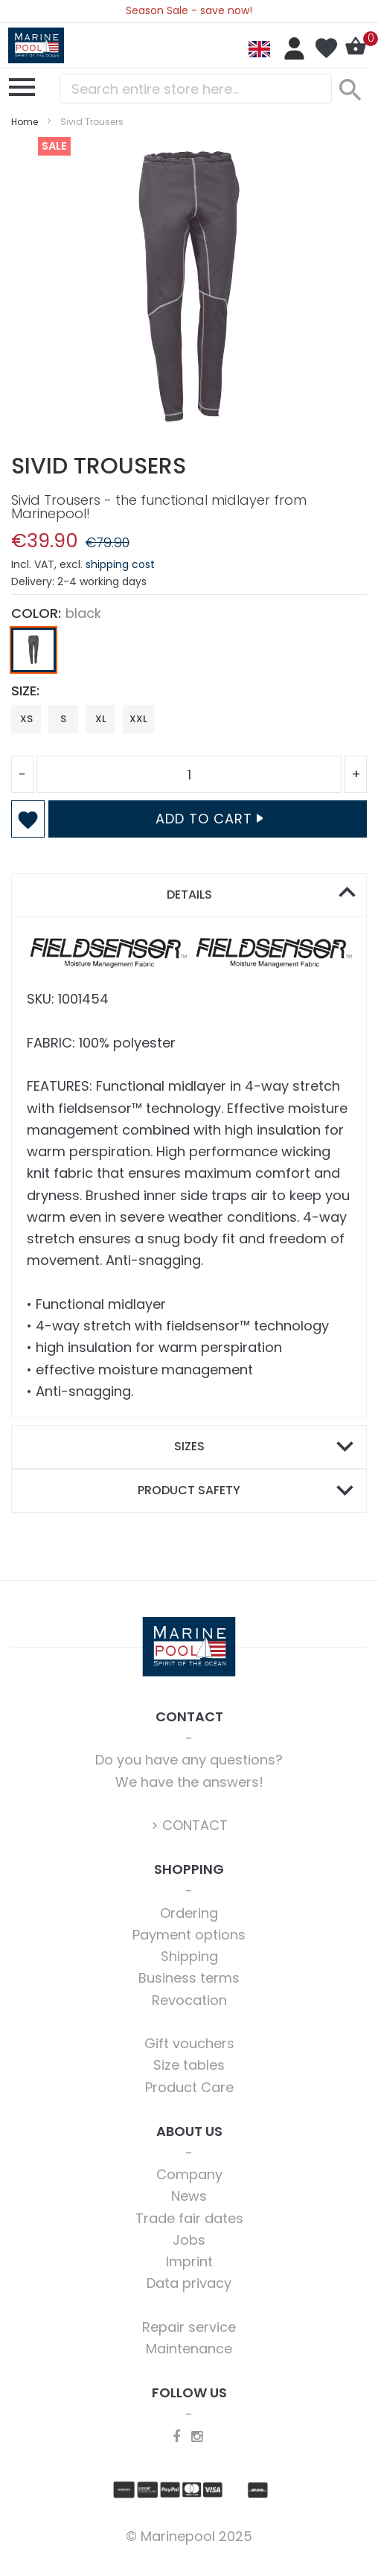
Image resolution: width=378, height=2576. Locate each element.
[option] (33, 650)
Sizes (189, 1446)
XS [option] (26, 719)
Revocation (189, 2000)
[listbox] (189, 654)
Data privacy (189, 2283)
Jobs (189, 2240)
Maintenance (189, 2348)
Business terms (189, 1977)
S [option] (63, 719)
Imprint (189, 2261)
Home (24, 121)
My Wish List (326, 48)
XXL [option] (138, 719)
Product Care (189, 2087)
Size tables (189, 2065)
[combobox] (196, 88)
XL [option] (100, 719)
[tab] (189, 895)
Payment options (189, 1934)
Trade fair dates (189, 2218)
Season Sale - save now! (189, 10)
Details (189, 894)
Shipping (189, 1956)
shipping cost (120, 564)
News (189, 2196)
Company (189, 2174)
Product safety (189, 1490)
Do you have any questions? (189, 1759)
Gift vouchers (189, 2043)
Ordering (189, 1913)
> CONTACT (189, 1825)
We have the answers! (189, 1782)
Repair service (189, 2327)
